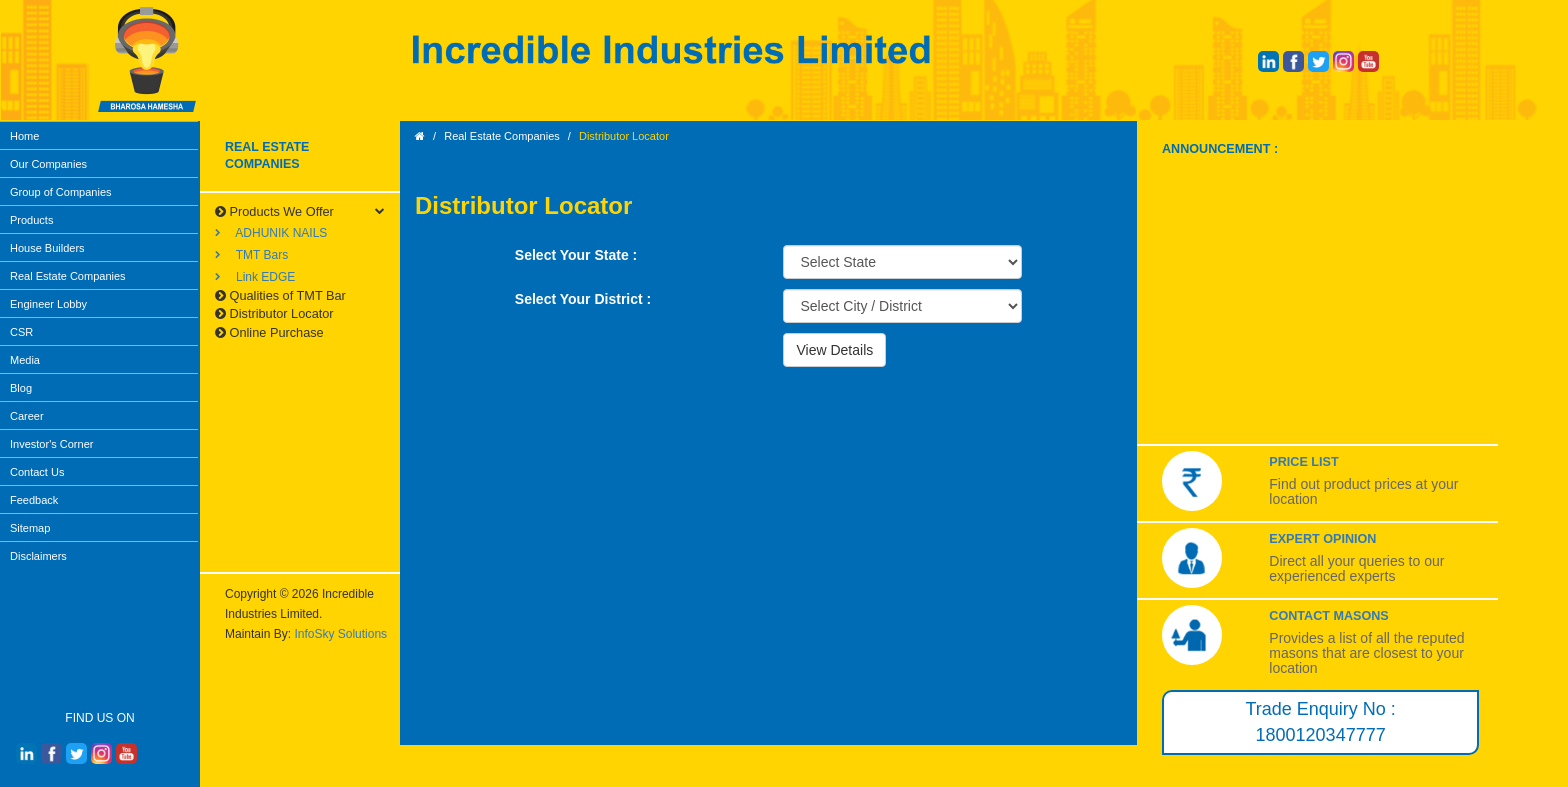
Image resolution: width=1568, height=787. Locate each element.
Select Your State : (576, 255)
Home (24, 136)
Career (27, 416)
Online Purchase (269, 332)
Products (31, 220)
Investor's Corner (51, 444)
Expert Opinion (1322, 539)
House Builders (47, 248)
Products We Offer (274, 211)
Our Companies (48, 164)
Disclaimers (38, 556)
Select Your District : (583, 299)
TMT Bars (251, 255)
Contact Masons (1328, 616)
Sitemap (30, 528)
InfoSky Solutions (340, 634)
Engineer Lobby (48, 304)
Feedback (34, 500)
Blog (21, 388)
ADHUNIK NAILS (271, 233)
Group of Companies (61, 192)
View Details (834, 350)
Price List (1303, 462)
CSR (21, 332)
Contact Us (37, 472)
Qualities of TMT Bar (280, 295)
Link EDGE (255, 277)
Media (25, 360)
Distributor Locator (274, 313)
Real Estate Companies (68, 276)
